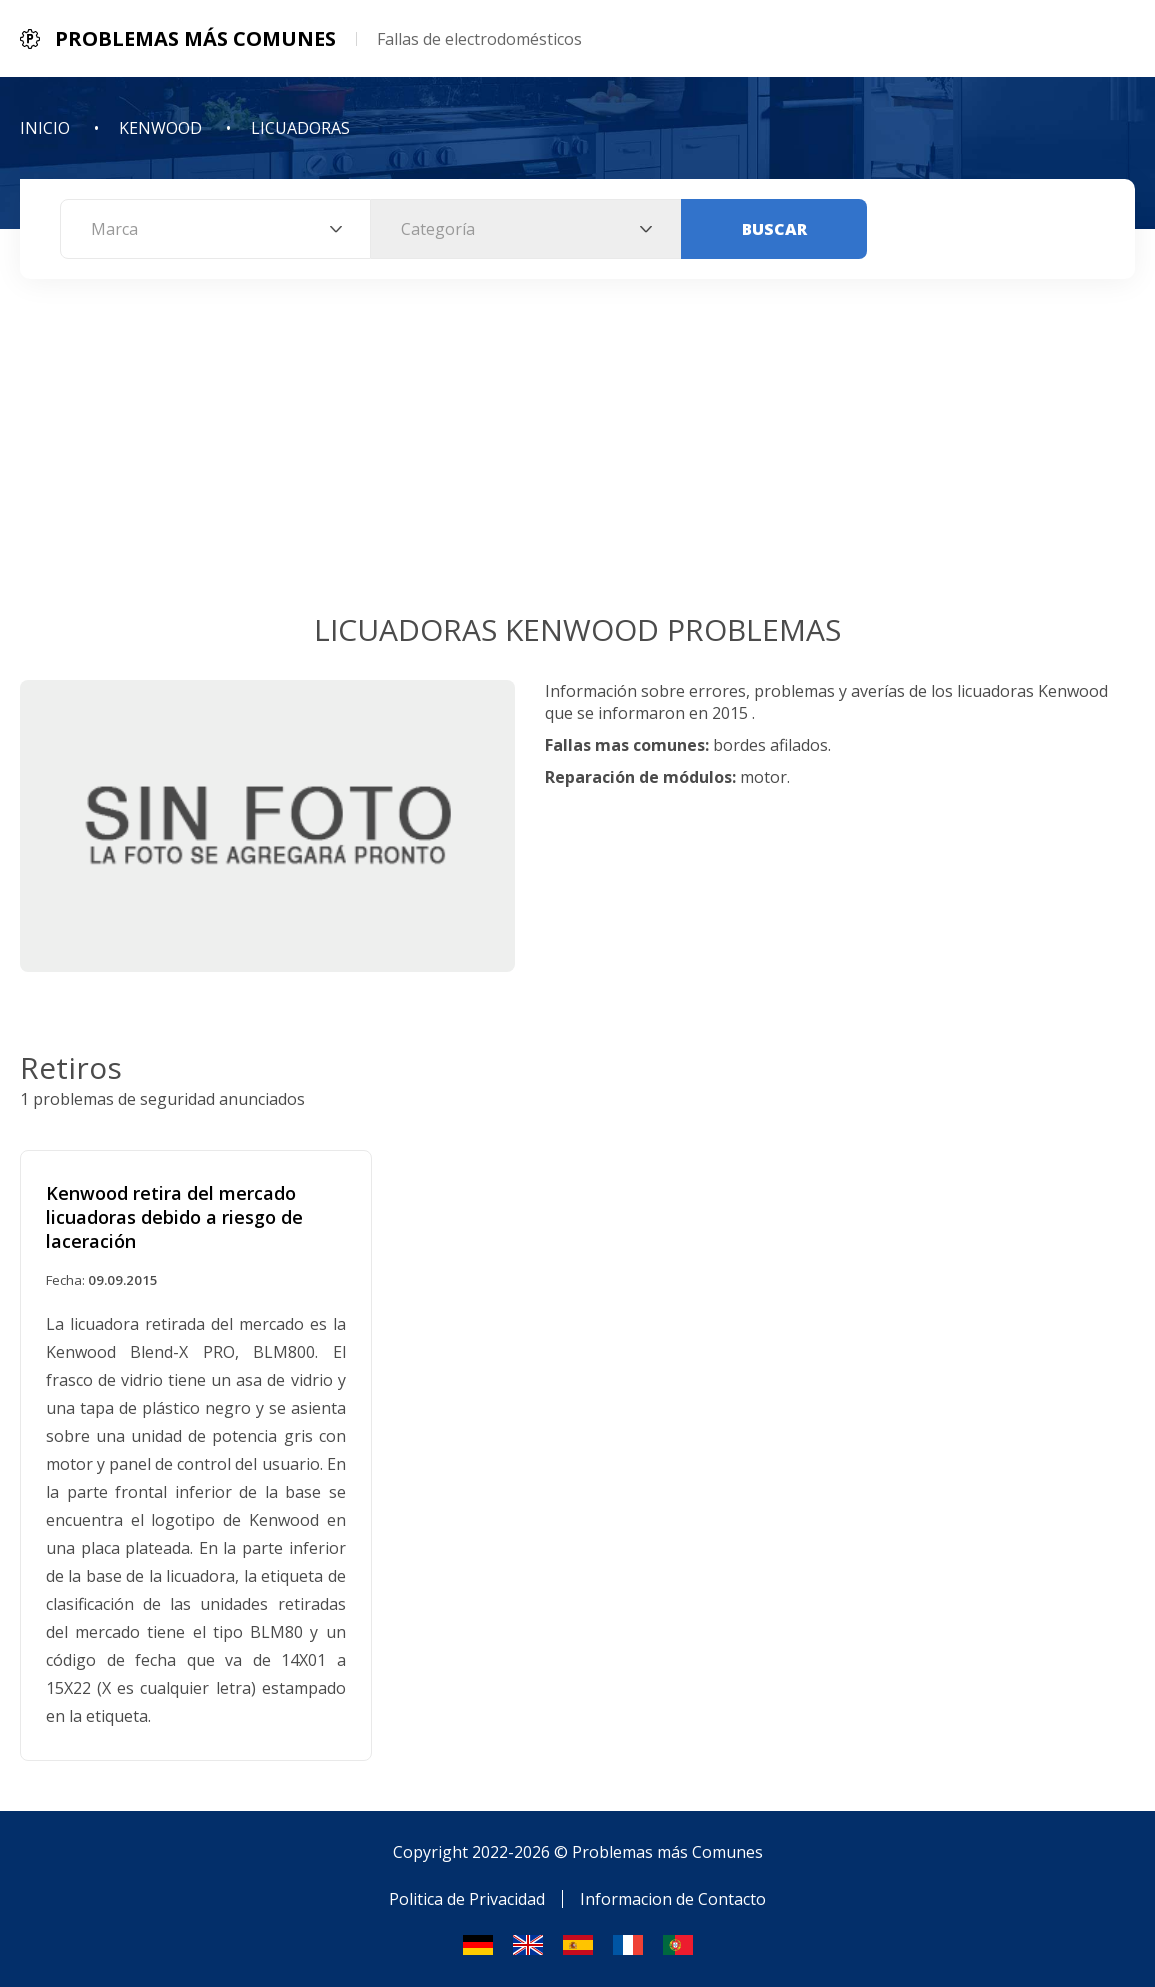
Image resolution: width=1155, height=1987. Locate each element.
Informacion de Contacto (673, 1899)
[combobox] (215, 229)
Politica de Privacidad (467, 1899)
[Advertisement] (577, 459)
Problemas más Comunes (667, 1852)
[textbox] (215, 229)
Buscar (774, 229)
